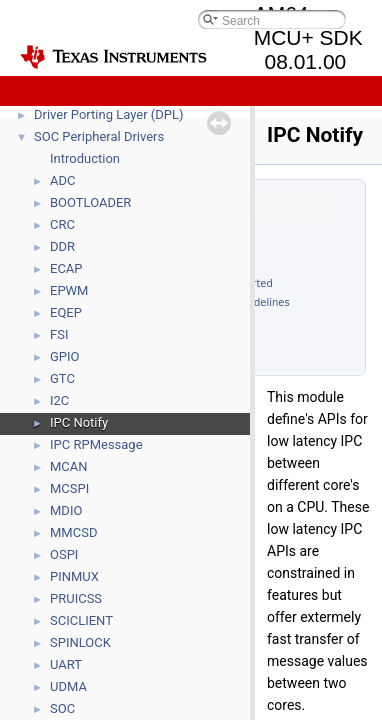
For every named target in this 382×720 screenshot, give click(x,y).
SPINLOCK (80, 642)
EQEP (66, 312)
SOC (62, 708)
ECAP (66, 268)
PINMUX (74, 576)
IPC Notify (79, 422)
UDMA (68, 686)
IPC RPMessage (96, 444)
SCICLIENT (81, 620)
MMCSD (73, 532)
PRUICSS (76, 598)
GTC (62, 378)
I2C (59, 400)
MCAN (69, 466)
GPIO (65, 356)
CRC (62, 224)
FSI (59, 334)
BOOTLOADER (90, 202)
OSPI (64, 554)
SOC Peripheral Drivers (99, 136)
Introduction (85, 158)
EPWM (69, 290)
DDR (62, 246)
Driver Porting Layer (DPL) (109, 114)
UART (66, 664)
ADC (62, 180)
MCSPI (69, 488)
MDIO (66, 510)
